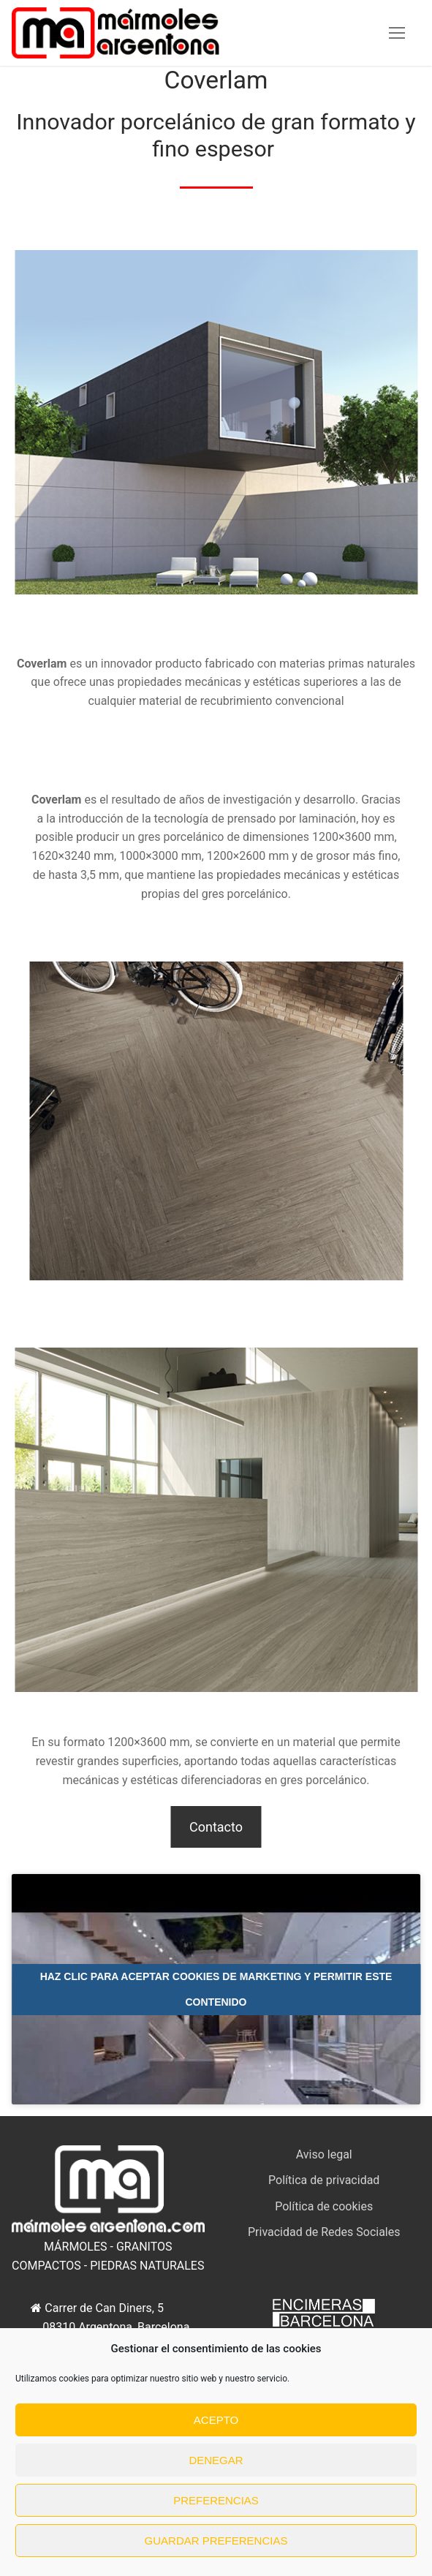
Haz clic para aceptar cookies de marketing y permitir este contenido (216, 1989)
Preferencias (216, 2500)
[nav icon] (397, 33)
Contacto (216, 1827)
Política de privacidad (323, 2180)
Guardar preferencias (216, 2540)
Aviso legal (324, 2154)
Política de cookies (324, 2206)
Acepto (216, 2420)
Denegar (216, 2460)
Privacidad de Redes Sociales (324, 2232)
